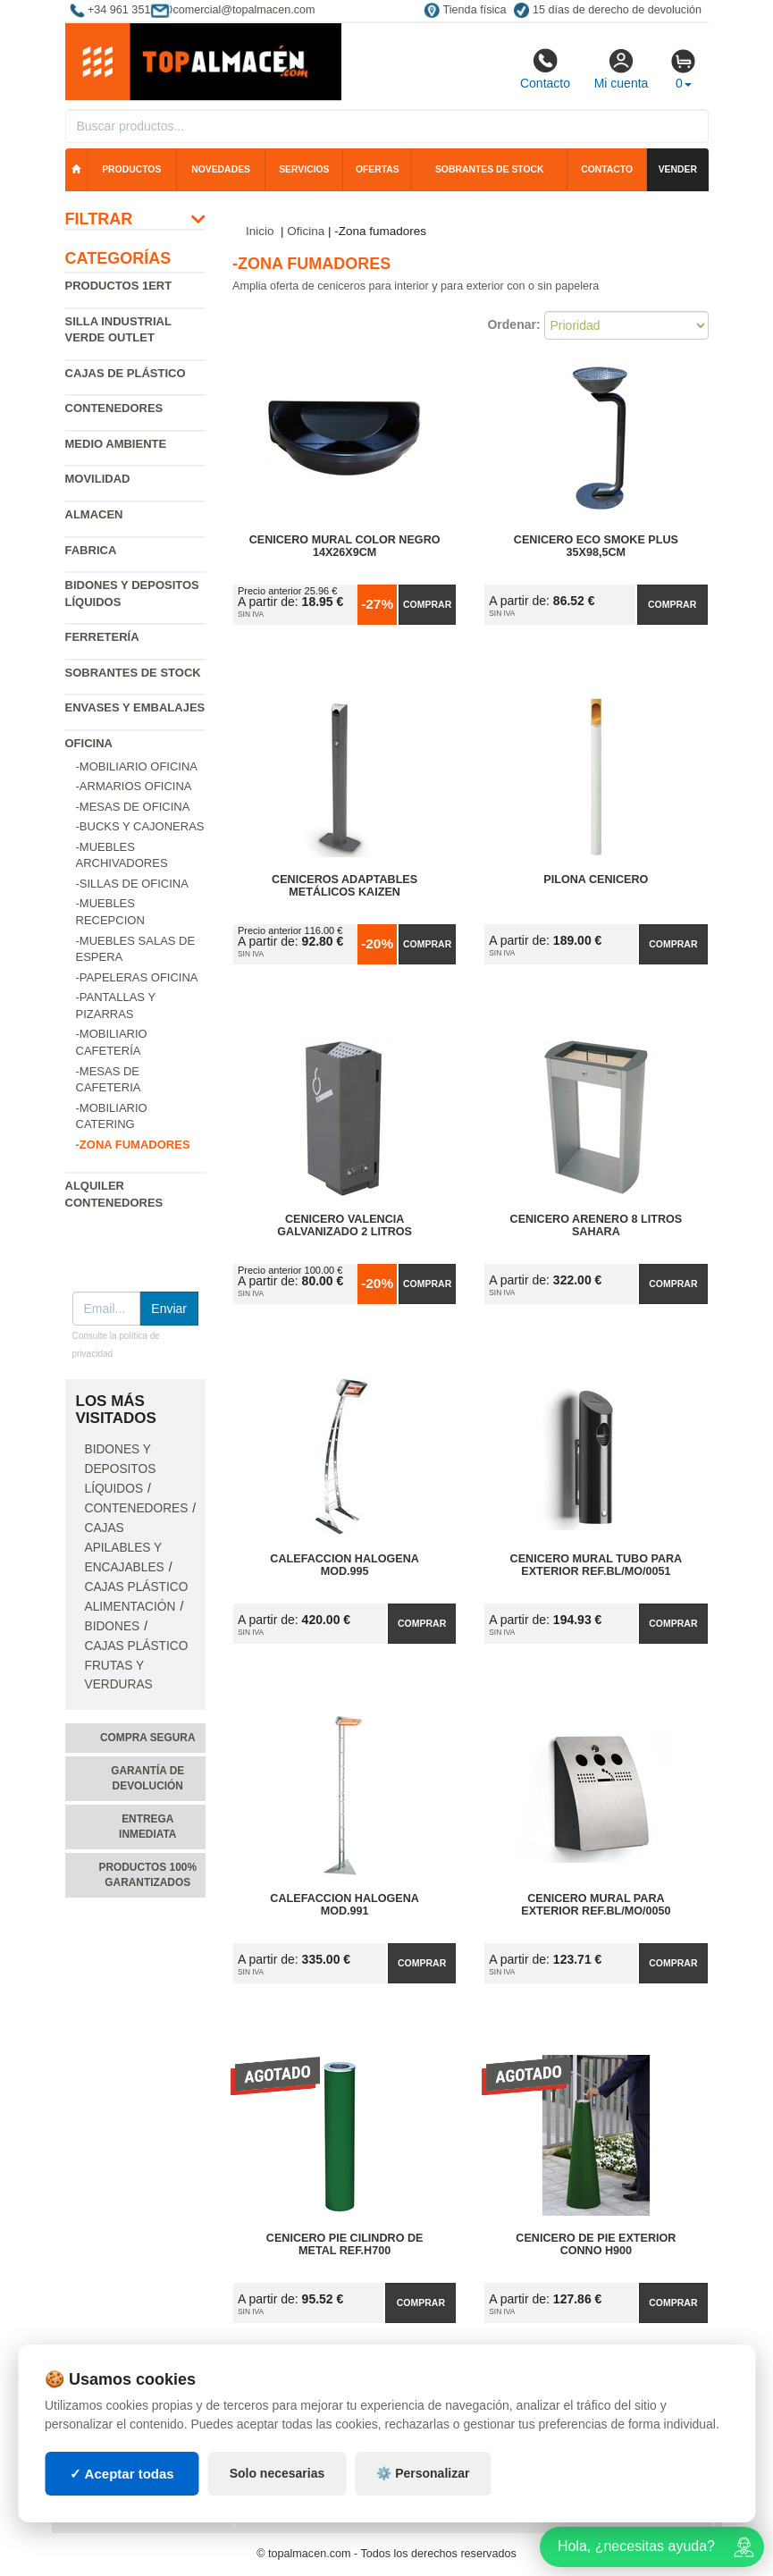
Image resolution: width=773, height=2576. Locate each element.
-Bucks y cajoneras (140, 826)
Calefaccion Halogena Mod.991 (344, 1904)
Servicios (304, 169)
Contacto (545, 68)
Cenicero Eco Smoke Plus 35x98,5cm (596, 546)
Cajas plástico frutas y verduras (137, 1665)
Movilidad (97, 478)
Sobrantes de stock (489, 169)
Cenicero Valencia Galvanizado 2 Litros (344, 1225)
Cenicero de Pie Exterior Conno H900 (596, 2244)
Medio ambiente (116, 443)
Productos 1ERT (118, 285)
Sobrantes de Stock (133, 672)
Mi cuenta (621, 68)
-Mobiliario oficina (137, 766)
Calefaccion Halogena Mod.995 (344, 1565)
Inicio (260, 231)
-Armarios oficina (134, 786)
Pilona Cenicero (595, 879)
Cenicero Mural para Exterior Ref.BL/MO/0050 (595, 1904)
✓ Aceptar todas (122, 2473)
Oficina (89, 743)
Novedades (220, 169)
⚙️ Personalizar (422, 2473)
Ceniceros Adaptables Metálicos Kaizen (344, 885)
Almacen (94, 514)
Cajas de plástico (125, 373)
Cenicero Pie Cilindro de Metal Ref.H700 (345, 2244)
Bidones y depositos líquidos (120, 1469)
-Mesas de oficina (133, 806)
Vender (678, 169)
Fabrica (91, 550)
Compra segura (148, 1737)
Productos (131, 169)
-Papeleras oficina (137, 977)
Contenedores (114, 408)
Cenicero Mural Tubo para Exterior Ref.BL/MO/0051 (596, 1565)
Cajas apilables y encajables (124, 1547)
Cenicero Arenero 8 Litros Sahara (596, 1225)
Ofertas (377, 169)
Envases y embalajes (135, 707)
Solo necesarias (277, 2473)
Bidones (112, 1626)
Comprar (427, 604)
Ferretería (102, 637)
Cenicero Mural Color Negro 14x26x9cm (345, 546)
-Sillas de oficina (132, 883)
